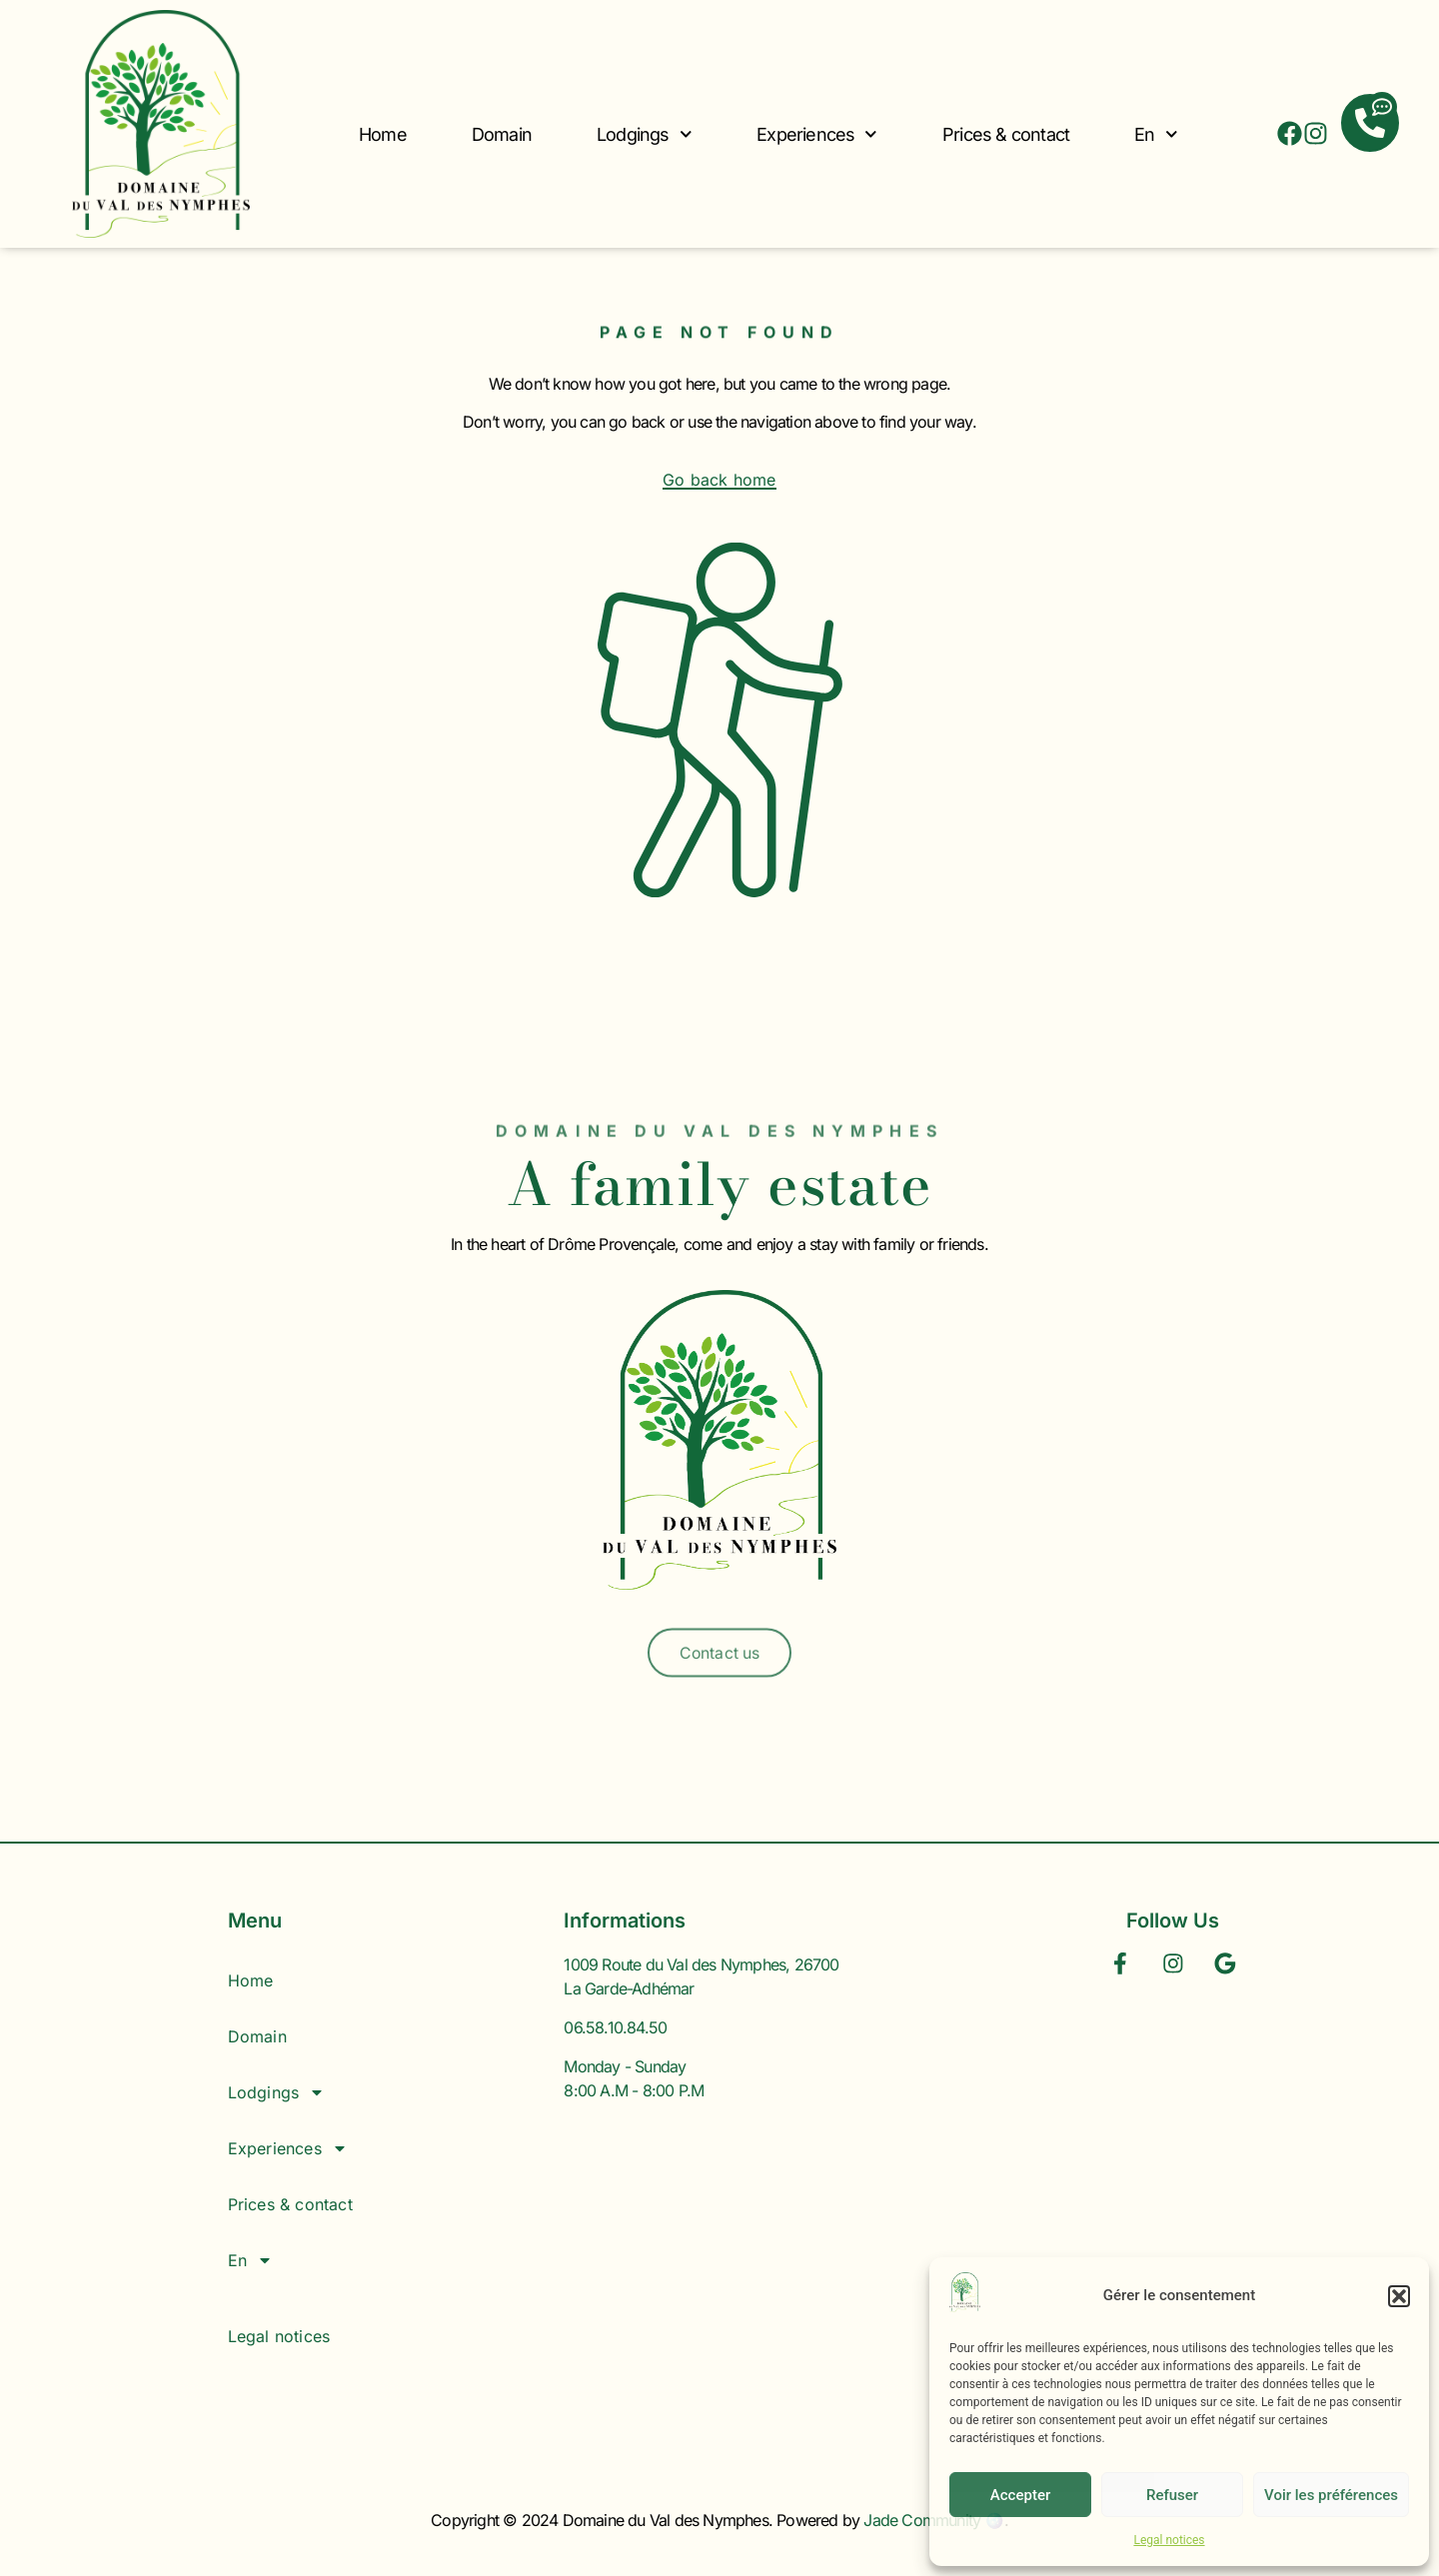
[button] (1399, 2296)
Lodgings (644, 134)
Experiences (816, 134)
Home (383, 134)
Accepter (1020, 2495)
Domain (502, 134)
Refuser (1172, 2495)
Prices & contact (1005, 134)
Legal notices (1168, 2540)
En (1155, 134)
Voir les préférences (1331, 2495)
